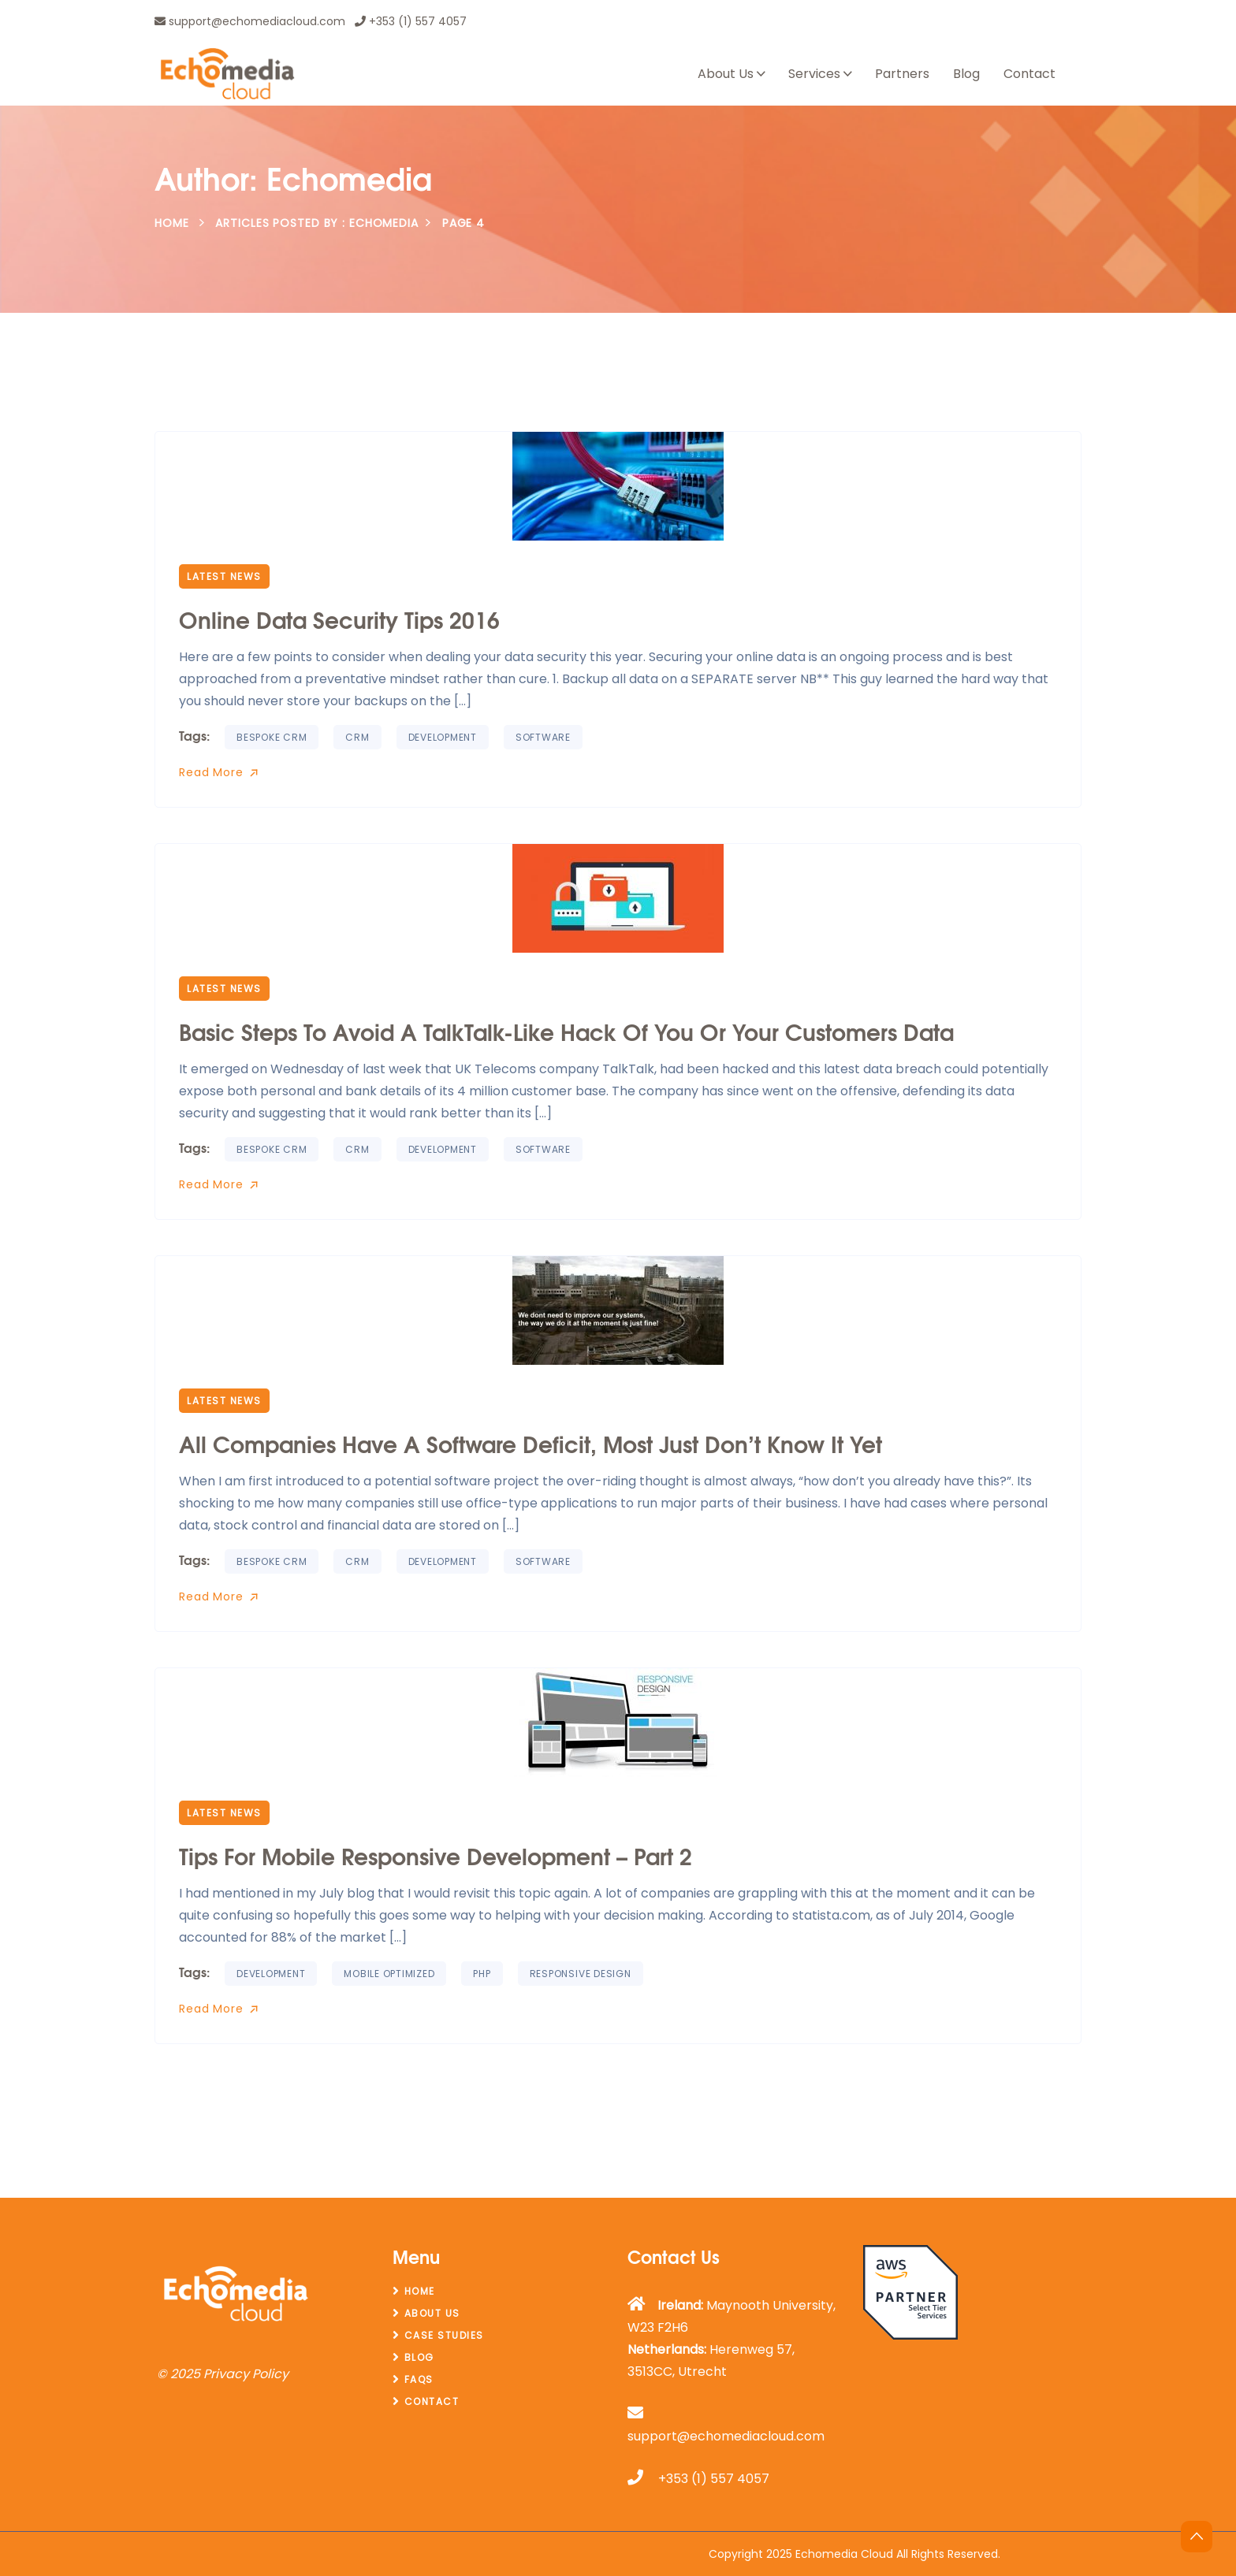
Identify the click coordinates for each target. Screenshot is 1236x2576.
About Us (726, 74)
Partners (902, 74)
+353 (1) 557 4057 (411, 21)
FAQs (419, 2379)
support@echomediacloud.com (249, 21)
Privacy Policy (246, 2374)
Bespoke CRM (271, 737)
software (543, 737)
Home (171, 223)
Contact (1029, 74)
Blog (966, 74)
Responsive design (580, 1973)
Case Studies (444, 2335)
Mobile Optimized (389, 1973)
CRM (357, 737)
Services (814, 74)
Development (442, 737)
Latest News (224, 576)
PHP (481, 1973)
